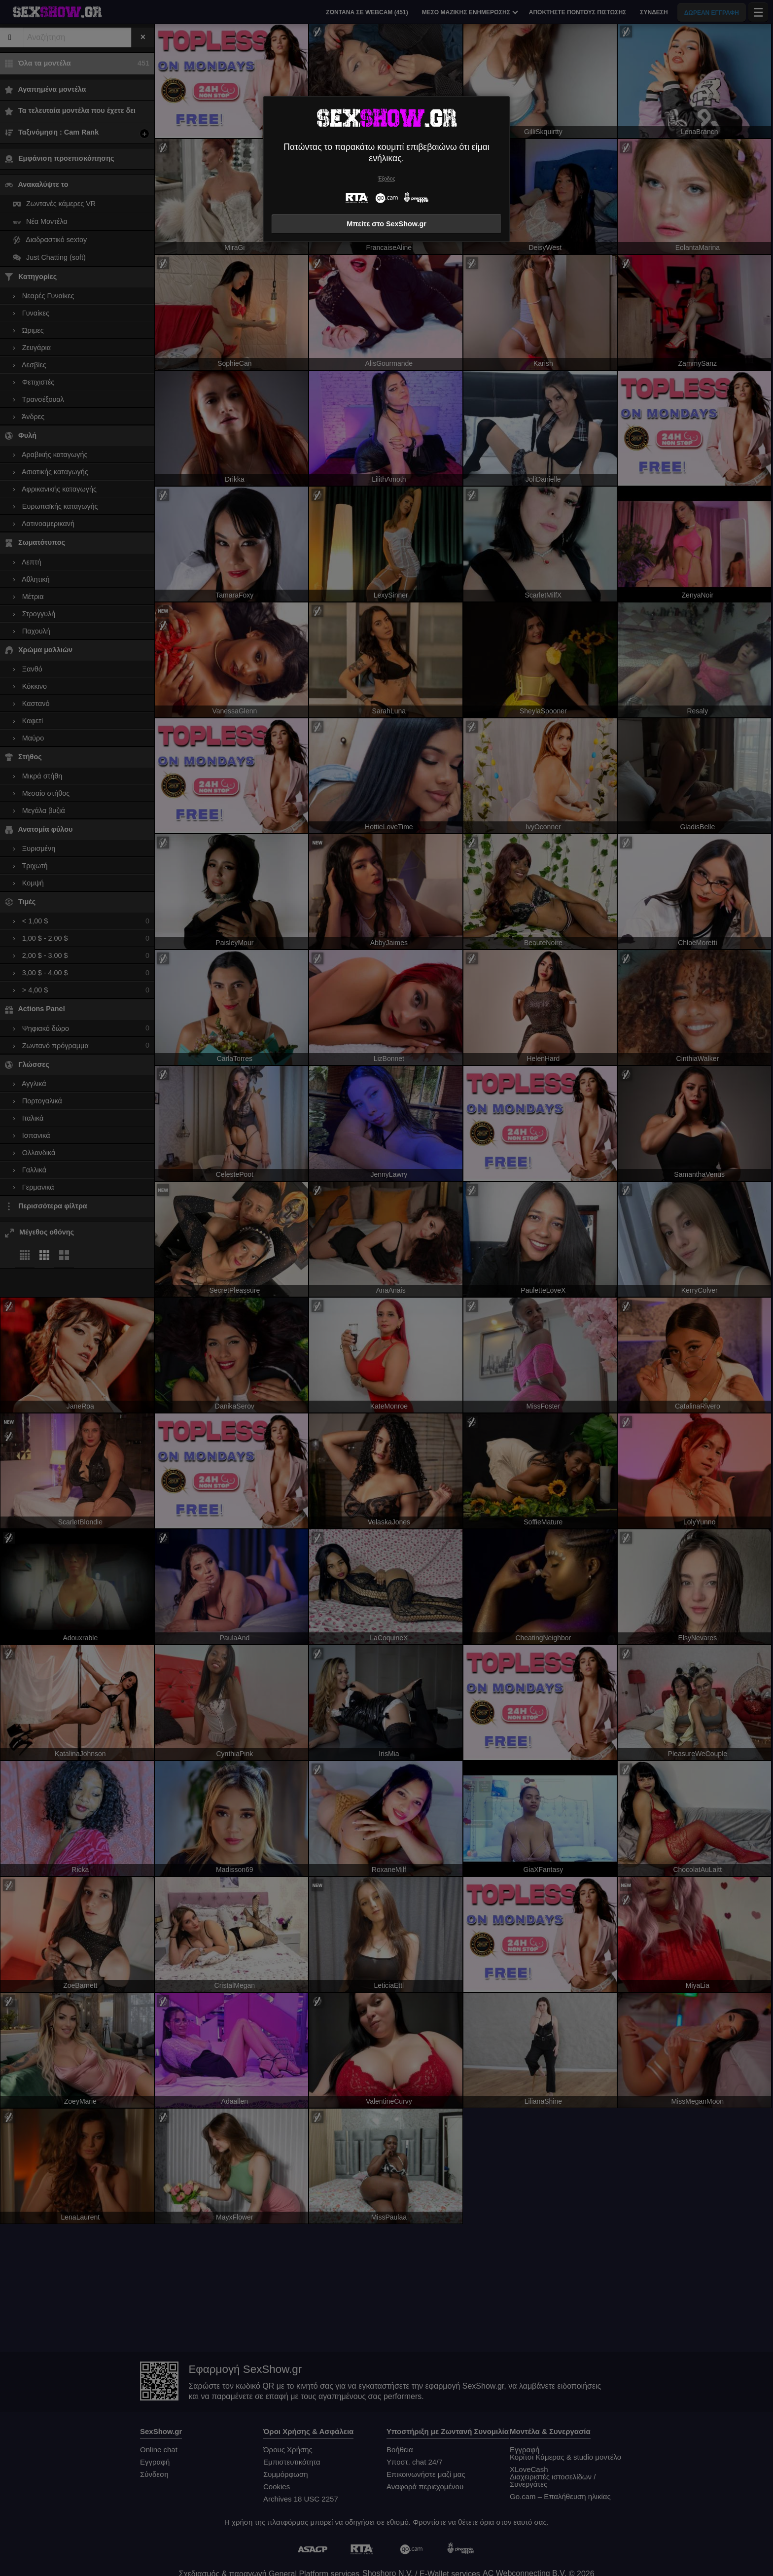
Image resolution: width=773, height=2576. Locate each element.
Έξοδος (386, 178)
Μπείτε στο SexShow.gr (386, 224)
